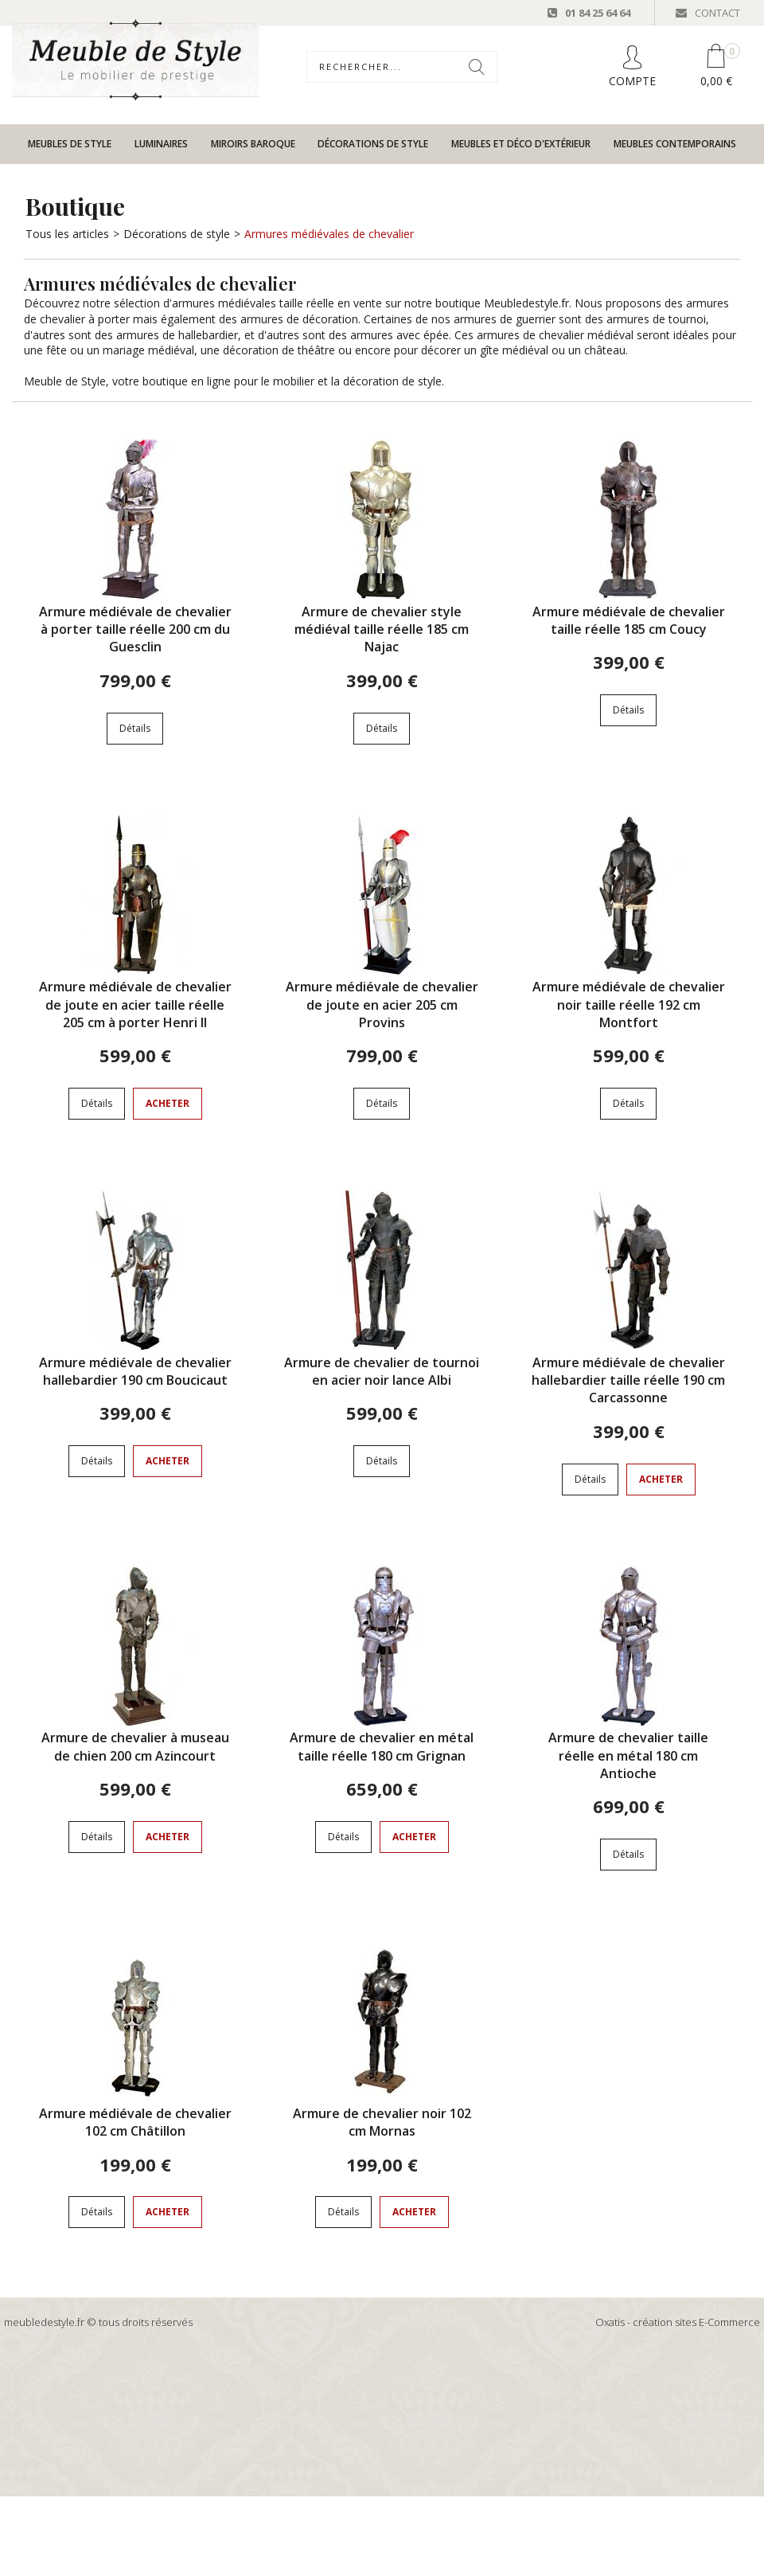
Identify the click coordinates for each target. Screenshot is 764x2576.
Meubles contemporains (675, 143)
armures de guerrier (504, 318)
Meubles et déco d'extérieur (521, 143)
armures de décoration (299, 318)
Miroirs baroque (253, 143)
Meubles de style (69, 143)
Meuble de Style (65, 381)
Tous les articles (67, 233)
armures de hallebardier (177, 334)
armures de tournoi (656, 318)
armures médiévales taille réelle (253, 303)
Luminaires (161, 143)
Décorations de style (373, 143)
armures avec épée (399, 334)
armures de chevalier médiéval (555, 334)
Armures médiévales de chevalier (329, 233)
